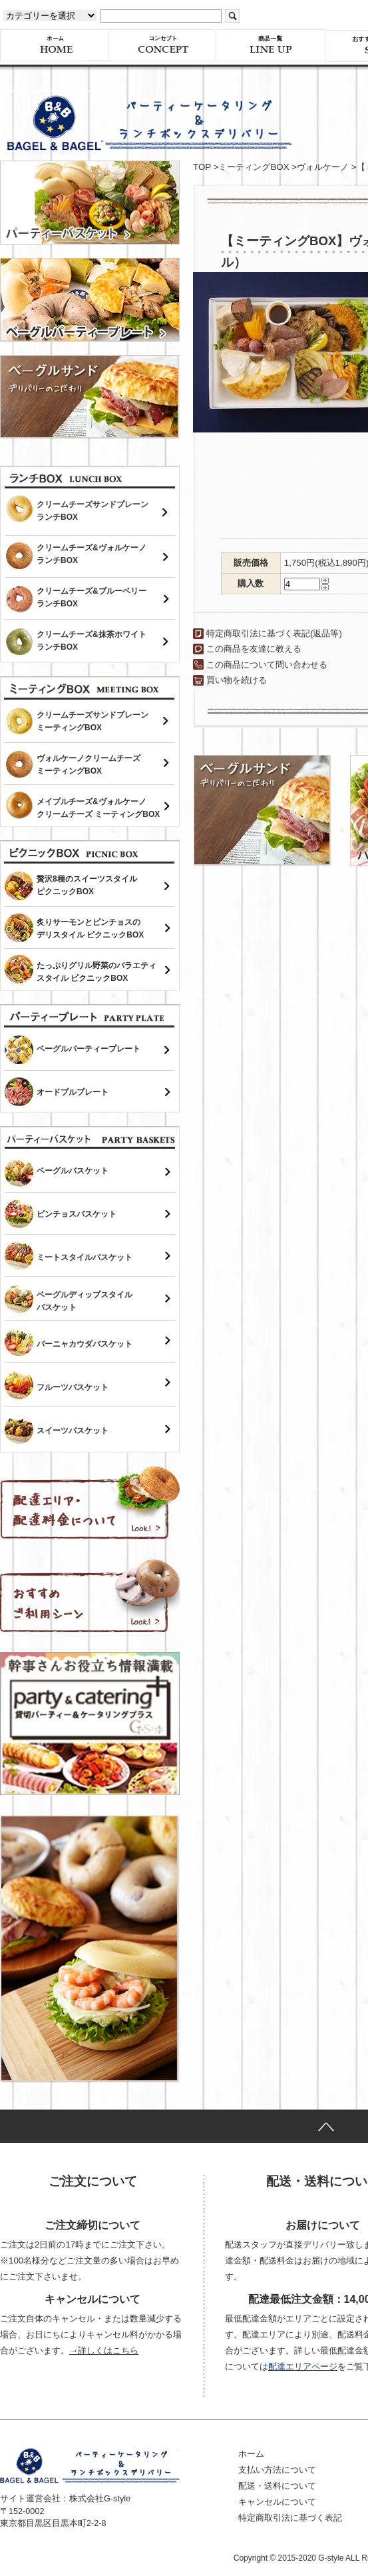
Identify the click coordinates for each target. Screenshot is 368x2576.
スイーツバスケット (72, 1430)
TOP (202, 167)
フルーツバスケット (72, 1387)
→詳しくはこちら (103, 2350)
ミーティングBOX (253, 167)
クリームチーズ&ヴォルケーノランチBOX (91, 554)
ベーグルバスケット (72, 1170)
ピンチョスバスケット (76, 1214)
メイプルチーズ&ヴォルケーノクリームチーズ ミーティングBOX (98, 808)
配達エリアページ (302, 2366)
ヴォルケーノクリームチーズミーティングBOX (88, 765)
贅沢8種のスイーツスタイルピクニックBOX (87, 885)
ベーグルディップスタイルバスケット (84, 1301)
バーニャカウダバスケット (84, 1344)
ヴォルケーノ (323, 167)
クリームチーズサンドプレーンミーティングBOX (92, 721)
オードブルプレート (72, 1092)
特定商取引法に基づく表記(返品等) (274, 633)
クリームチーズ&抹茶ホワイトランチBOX (91, 641)
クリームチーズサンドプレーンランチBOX (92, 511)
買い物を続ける (236, 680)
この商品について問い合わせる (266, 665)
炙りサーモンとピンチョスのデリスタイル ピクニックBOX (90, 929)
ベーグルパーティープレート (88, 1048)
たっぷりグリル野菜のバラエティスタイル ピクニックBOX (96, 972)
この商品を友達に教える (253, 649)
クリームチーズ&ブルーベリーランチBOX (91, 597)
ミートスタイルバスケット (84, 1257)
